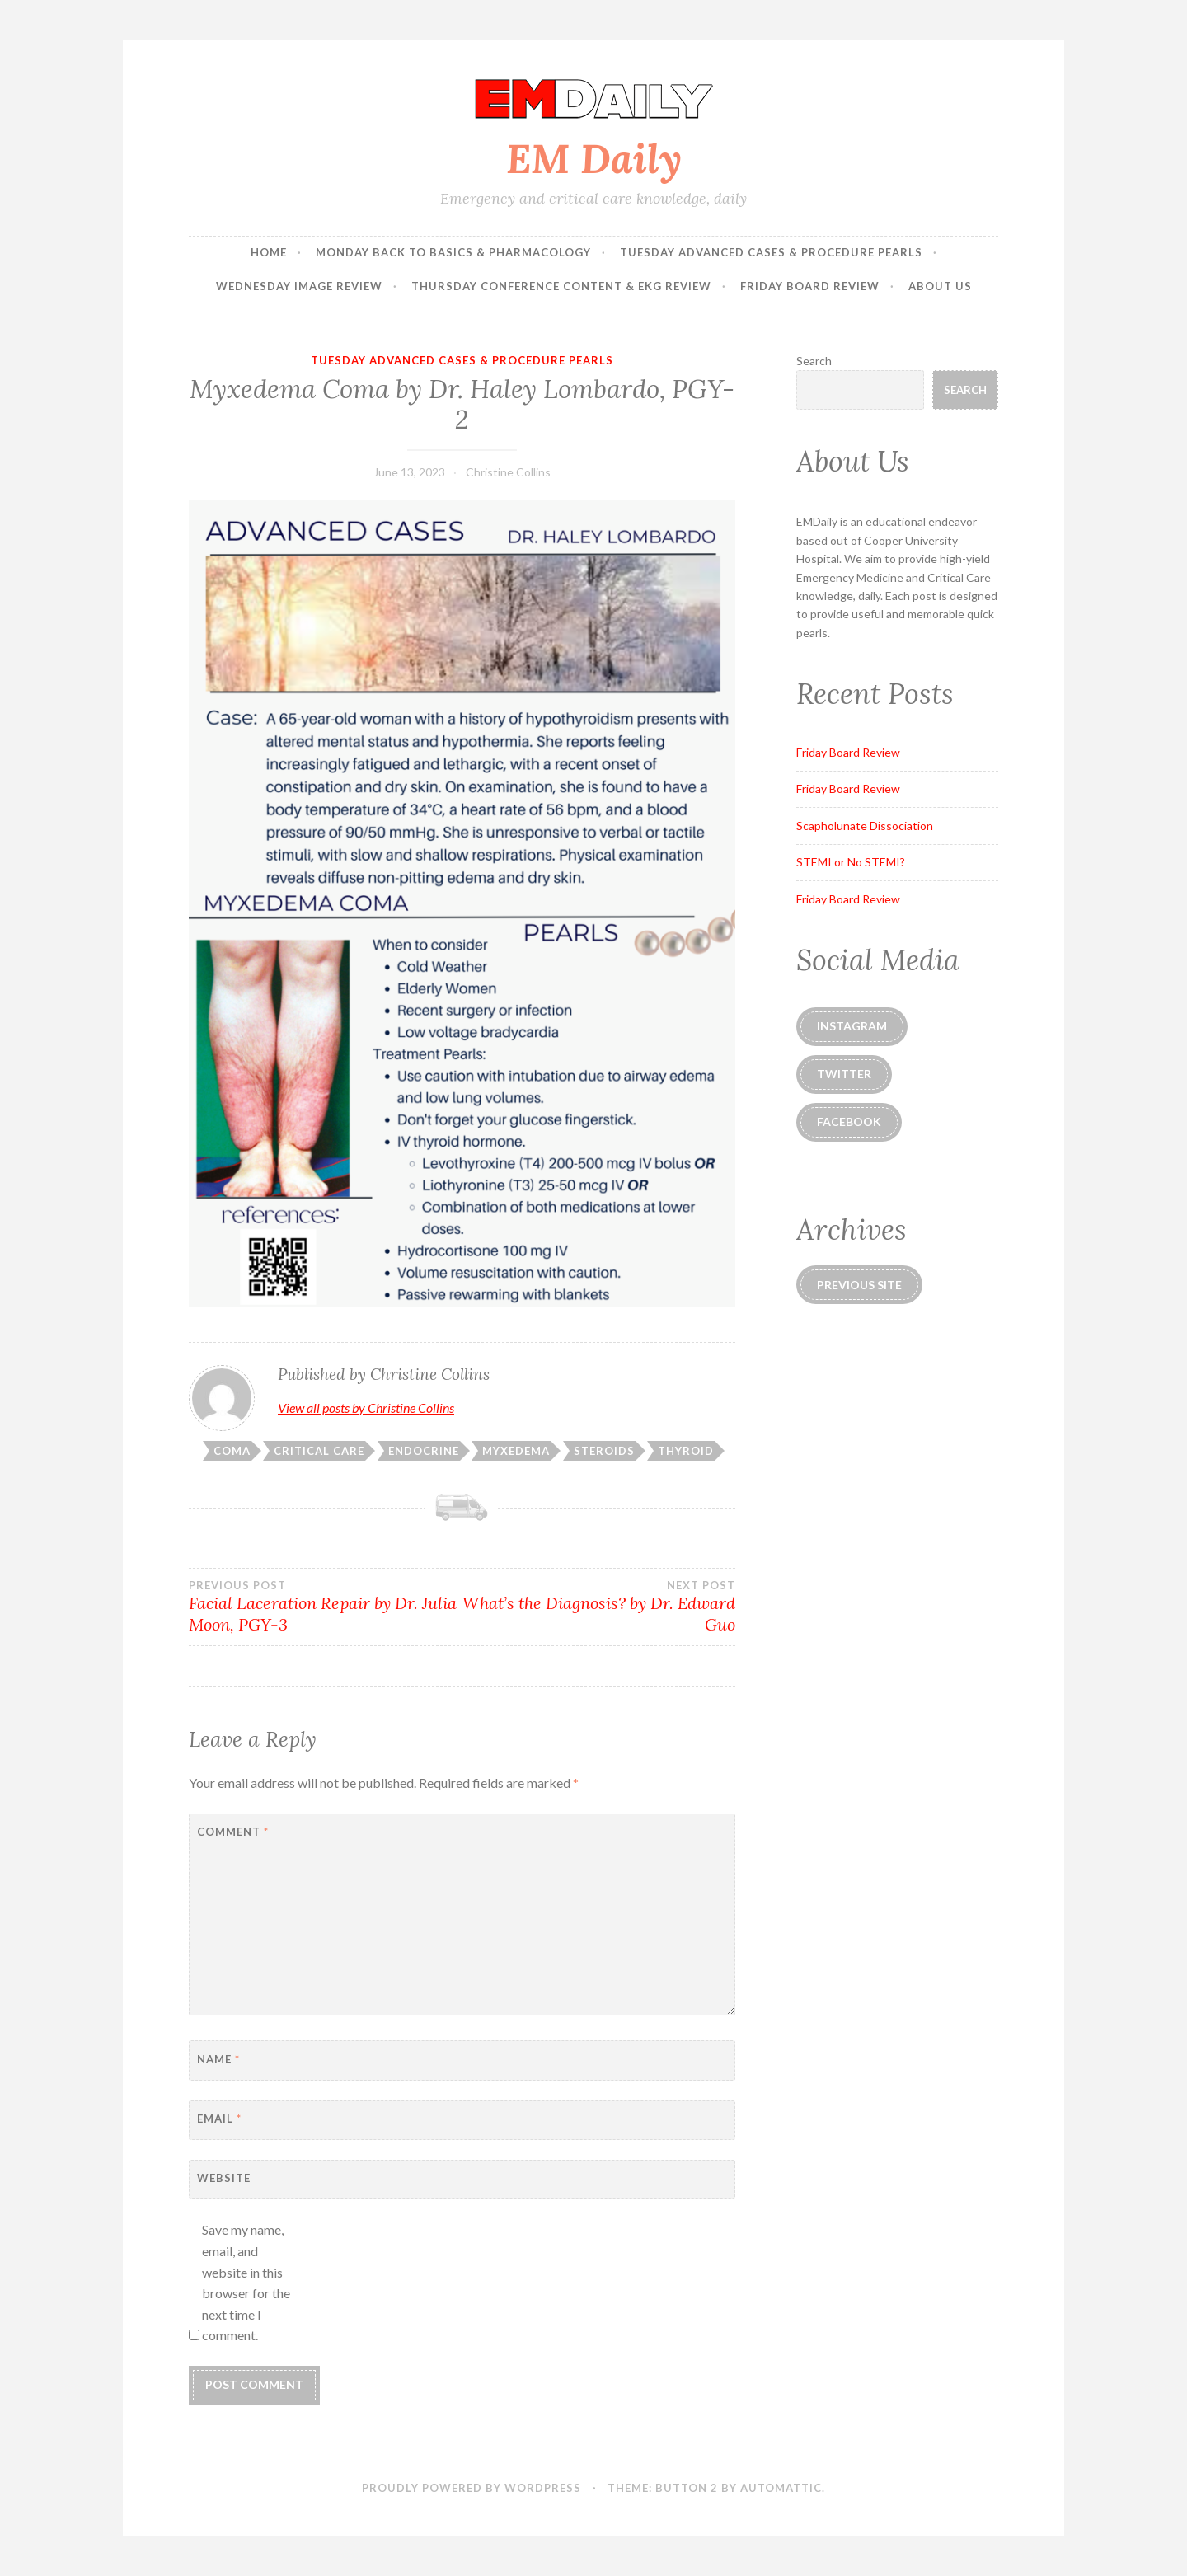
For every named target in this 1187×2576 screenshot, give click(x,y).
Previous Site (859, 1285)
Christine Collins (508, 472)
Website (224, 2177)
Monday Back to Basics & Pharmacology (453, 252)
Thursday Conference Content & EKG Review (561, 286)
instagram (852, 1026)
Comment (233, 1831)
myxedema (516, 1450)
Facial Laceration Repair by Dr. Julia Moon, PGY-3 (325, 1607)
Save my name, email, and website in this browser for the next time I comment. (246, 2282)
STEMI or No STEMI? (850, 862)
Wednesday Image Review (299, 286)
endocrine (423, 1450)
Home (269, 252)
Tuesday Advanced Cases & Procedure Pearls (771, 252)
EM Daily (594, 158)
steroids (604, 1450)
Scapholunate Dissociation (864, 826)
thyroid (686, 1450)
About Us (940, 286)
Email (219, 2118)
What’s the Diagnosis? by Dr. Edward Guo (598, 1607)
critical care (319, 1450)
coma (232, 1450)
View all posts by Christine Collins (366, 1407)
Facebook (849, 1121)
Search (814, 361)
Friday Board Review (810, 286)
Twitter (844, 1074)
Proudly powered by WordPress (471, 2487)
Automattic (781, 2487)
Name (218, 2059)
